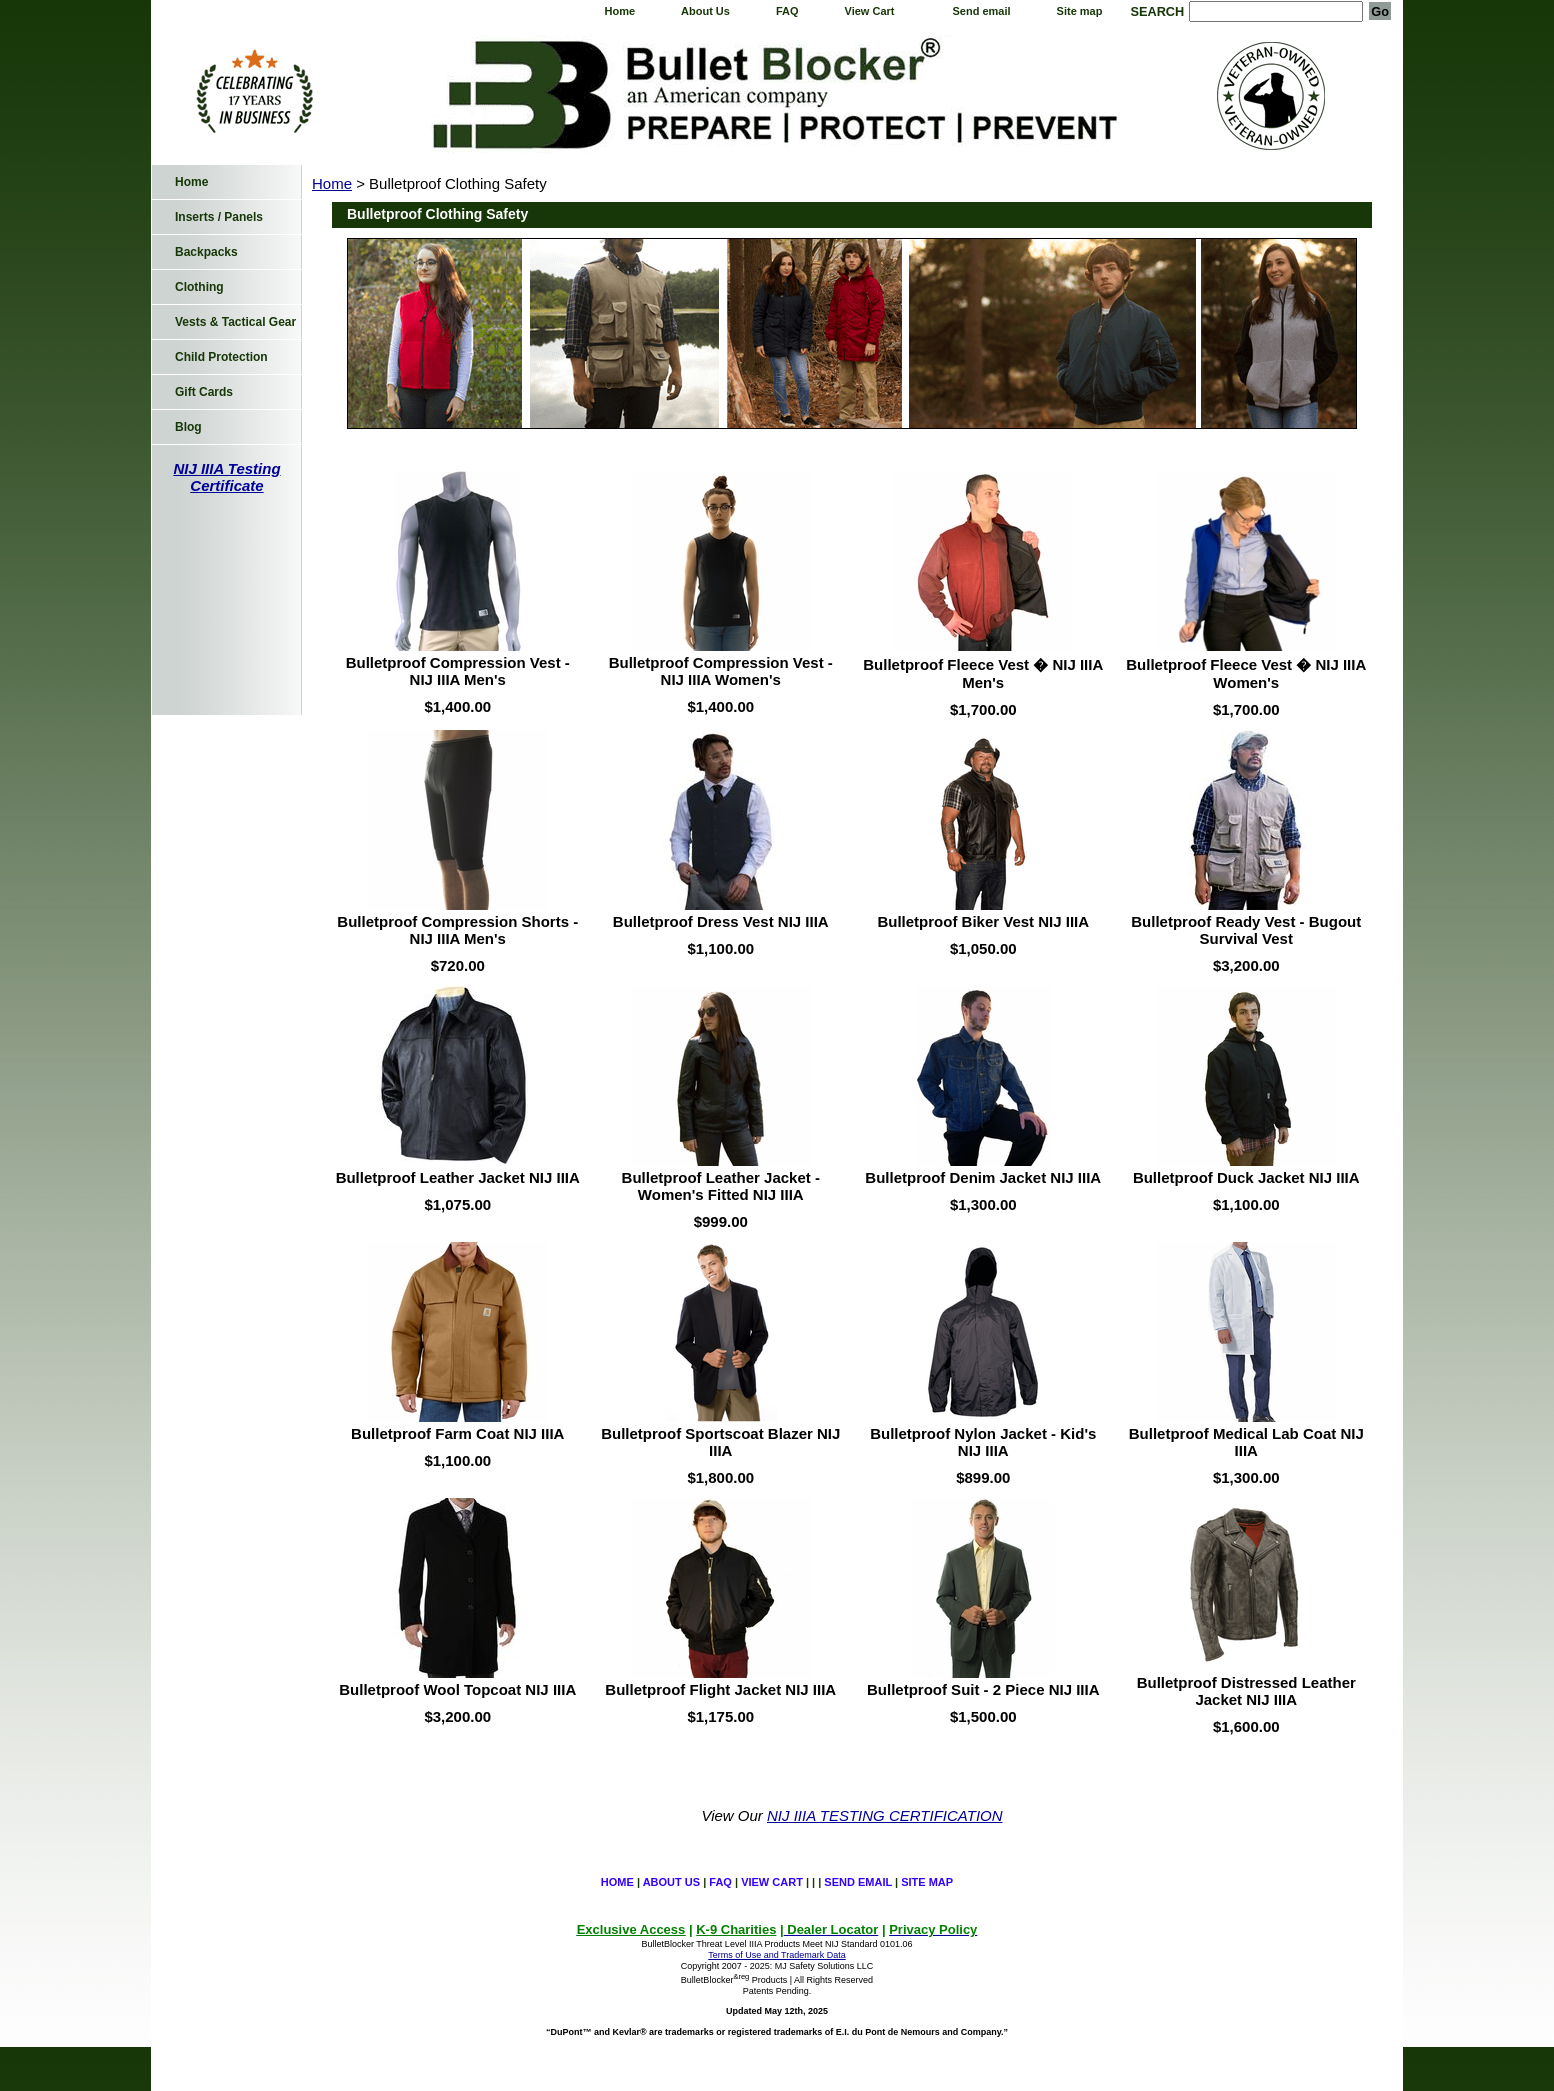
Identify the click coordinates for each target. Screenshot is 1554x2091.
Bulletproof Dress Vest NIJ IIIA (721, 921)
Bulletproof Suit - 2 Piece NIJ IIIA (983, 1689)
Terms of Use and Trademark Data (777, 1955)
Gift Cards (204, 392)
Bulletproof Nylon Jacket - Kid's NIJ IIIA (983, 1442)
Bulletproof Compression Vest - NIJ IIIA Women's (721, 671)
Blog (188, 427)
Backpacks (206, 252)
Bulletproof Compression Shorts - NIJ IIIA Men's (457, 930)
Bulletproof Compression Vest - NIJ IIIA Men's (458, 671)
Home (619, 11)
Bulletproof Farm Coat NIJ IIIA (457, 1433)
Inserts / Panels (219, 217)
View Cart (870, 11)
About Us (705, 11)
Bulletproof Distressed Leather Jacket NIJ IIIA (1246, 1691)
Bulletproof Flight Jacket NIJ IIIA (720, 1689)
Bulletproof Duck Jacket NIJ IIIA (1246, 1177)
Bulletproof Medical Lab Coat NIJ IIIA (1246, 1442)
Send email (982, 11)
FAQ (787, 11)
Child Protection (221, 357)
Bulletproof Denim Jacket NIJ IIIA (983, 1177)
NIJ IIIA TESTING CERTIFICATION (885, 1815)
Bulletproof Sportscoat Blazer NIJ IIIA (720, 1442)
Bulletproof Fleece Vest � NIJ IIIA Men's (983, 673)
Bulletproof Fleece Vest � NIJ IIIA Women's (1246, 673)
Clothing (199, 287)
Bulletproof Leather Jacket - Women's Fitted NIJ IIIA (721, 1186)
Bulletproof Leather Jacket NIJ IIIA (458, 1177)
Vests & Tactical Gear (235, 322)
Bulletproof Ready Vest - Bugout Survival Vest (1246, 930)
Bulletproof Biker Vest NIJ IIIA (983, 921)
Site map (1080, 11)
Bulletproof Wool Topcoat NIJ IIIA (457, 1689)
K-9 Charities (736, 1929)
